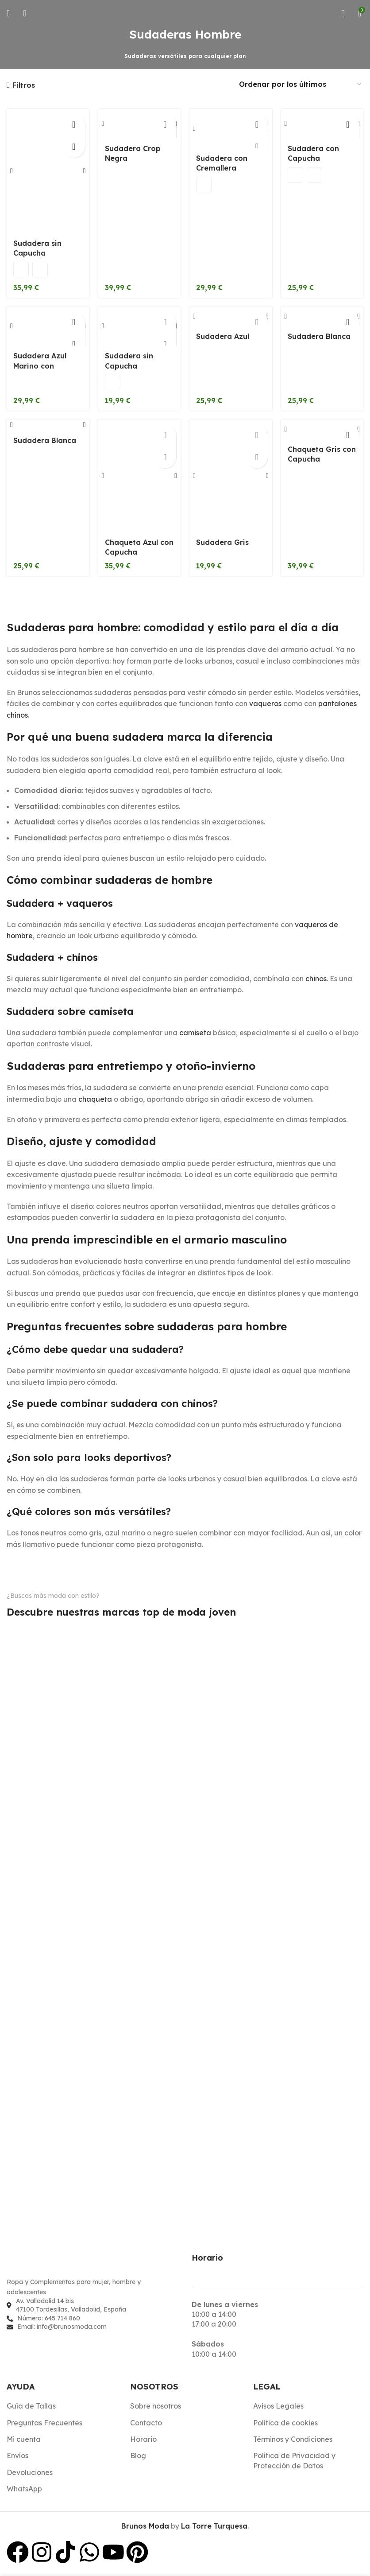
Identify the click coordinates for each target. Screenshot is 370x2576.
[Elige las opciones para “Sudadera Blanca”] (348, 322)
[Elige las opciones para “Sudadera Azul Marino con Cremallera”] (74, 322)
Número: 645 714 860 (48, 2319)
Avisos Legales (278, 2406)
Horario (143, 2439)
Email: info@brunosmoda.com (62, 2327)
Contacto (146, 2423)
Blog (138, 2456)
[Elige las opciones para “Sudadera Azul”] (257, 322)
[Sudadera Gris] (230, 476)
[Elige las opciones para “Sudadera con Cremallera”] (257, 124)
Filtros (23, 85)
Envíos (17, 2456)
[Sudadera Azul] (230, 321)
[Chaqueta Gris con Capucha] (322, 430)
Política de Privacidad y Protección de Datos (294, 2461)
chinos (316, 979)
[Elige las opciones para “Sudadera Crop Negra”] (165, 124)
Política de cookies (285, 2423)
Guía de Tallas (31, 2406)
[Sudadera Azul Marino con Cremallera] (48, 326)
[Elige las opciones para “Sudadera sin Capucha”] (74, 124)
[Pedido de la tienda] (300, 84)
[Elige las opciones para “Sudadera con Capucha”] (348, 124)
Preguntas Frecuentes (44, 2423)
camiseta (195, 1033)
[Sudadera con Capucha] (322, 124)
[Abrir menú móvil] (8, 13)
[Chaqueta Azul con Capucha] (139, 476)
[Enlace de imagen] (55, 2264)
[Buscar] (25, 13)
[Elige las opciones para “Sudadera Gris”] (257, 435)
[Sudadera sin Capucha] (48, 171)
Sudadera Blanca (319, 346)
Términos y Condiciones (292, 2439)
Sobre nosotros (155, 2406)
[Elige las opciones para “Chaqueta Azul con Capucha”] (165, 435)
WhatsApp (24, 2489)
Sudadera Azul (222, 346)
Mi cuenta (24, 2439)
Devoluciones (30, 2472)
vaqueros (265, 704)
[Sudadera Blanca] (322, 321)
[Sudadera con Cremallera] (230, 129)
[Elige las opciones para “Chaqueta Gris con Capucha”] (348, 435)
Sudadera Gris (222, 542)
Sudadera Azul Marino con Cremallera (39, 366)
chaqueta (95, 1099)
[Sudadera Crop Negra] (139, 124)
